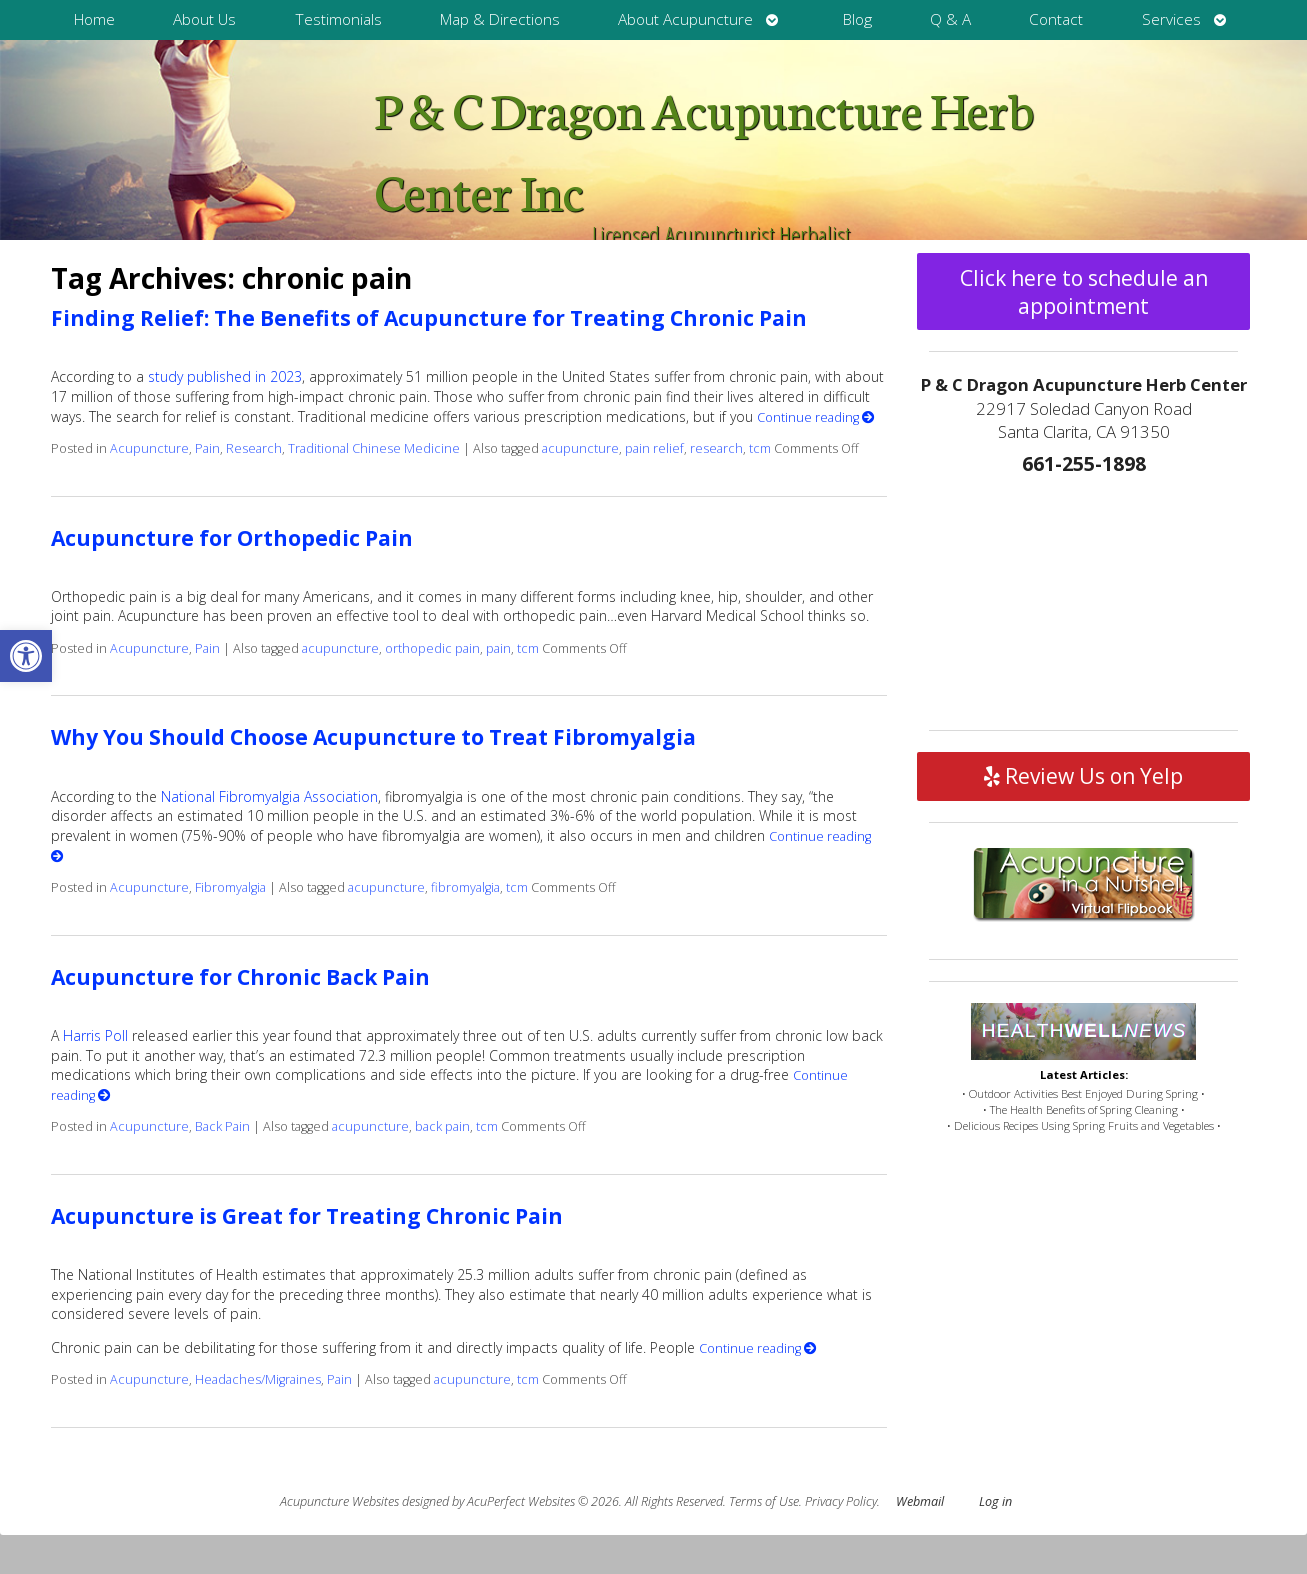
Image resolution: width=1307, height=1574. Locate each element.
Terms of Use (764, 1501)
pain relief (654, 448)
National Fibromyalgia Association (269, 796)
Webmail (920, 1501)
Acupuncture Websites (339, 1501)
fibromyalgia (465, 887)
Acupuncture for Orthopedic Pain (232, 538)
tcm (760, 448)
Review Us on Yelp (1083, 776)
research (716, 448)
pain (498, 648)
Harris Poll (95, 1035)
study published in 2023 (225, 376)
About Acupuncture (685, 19)
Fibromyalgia (230, 887)
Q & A (950, 19)
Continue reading (816, 417)
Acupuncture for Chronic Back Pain (240, 977)
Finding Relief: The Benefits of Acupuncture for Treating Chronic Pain (429, 318)
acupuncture (580, 448)
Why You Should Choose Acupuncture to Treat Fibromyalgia (373, 737)
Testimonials (338, 19)
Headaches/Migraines (258, 1379)
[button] (26, 656)
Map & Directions (500, 19)
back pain (442, 1126)
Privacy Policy (841, 1501)
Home (94, 19)
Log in (995, 1501)
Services (1171, 19)
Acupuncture (149, 448)
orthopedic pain (432, 648)
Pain (207, 448)
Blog (857, 19)
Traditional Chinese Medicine (374, 448)
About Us (204, 19)
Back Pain (222, 1126)
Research (254, 448)
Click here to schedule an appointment (1084, 292)
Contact (1056, 19)
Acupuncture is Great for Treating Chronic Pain (307, 1216)
